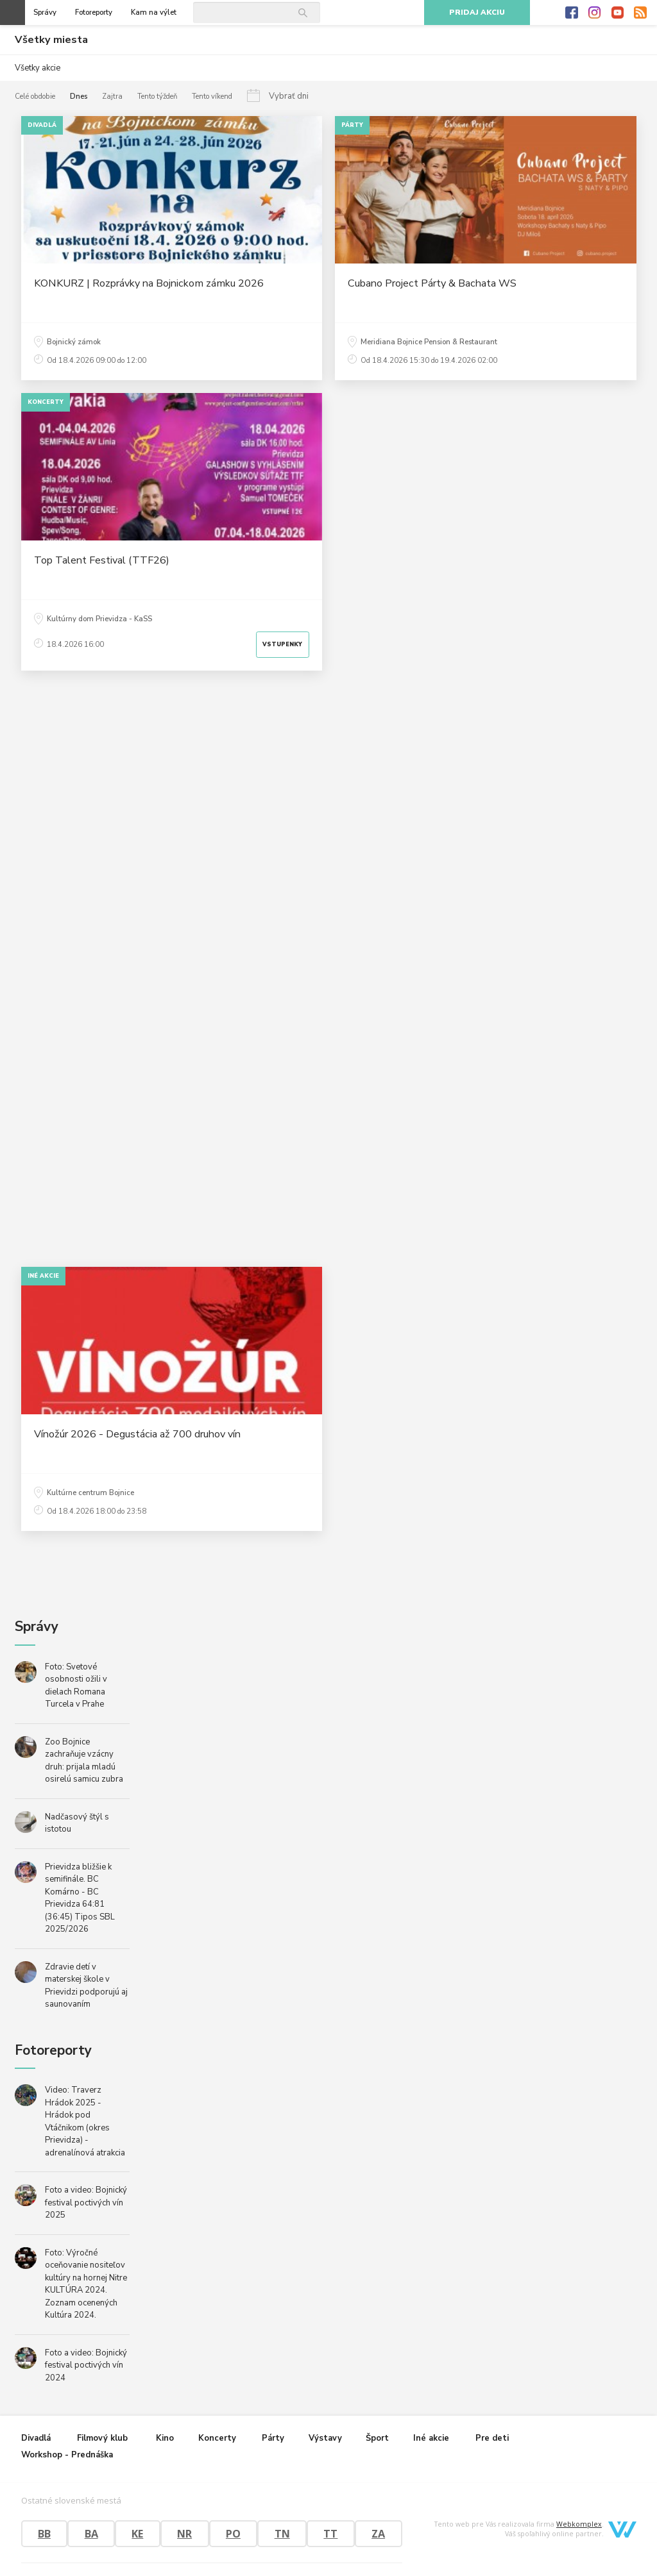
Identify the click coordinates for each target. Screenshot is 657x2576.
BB (44, 2534)
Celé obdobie (35, 96)
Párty (273, 2438)
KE (137, 2534)
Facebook (571, 12)
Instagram (594, 12)
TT (330, 2534)
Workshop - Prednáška (67, 2455)
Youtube (617, 12)
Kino (165, 2438)
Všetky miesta (51, 40)
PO (233, 2534)
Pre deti (492, 2438)
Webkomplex (579, 2524)
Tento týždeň (157, 96)
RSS (640, 12)
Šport (377, 2438)
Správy (44, 12)
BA (91, 2534)
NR (184, 2534)
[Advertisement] (328, 1058)
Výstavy (325, 2438)
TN (282, 2534)
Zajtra (112, 96)
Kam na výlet (153, 12)
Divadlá (36, 2438)
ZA (378, 2534)
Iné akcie (431, 2438)
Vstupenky (282, 644)
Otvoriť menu (12, 12)
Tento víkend (212, 96)
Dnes (78, 96)
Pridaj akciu (477, 12)
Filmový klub (102, 2438)
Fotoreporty (93, 12)
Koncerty (217, 2438)
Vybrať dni (289, 96)
